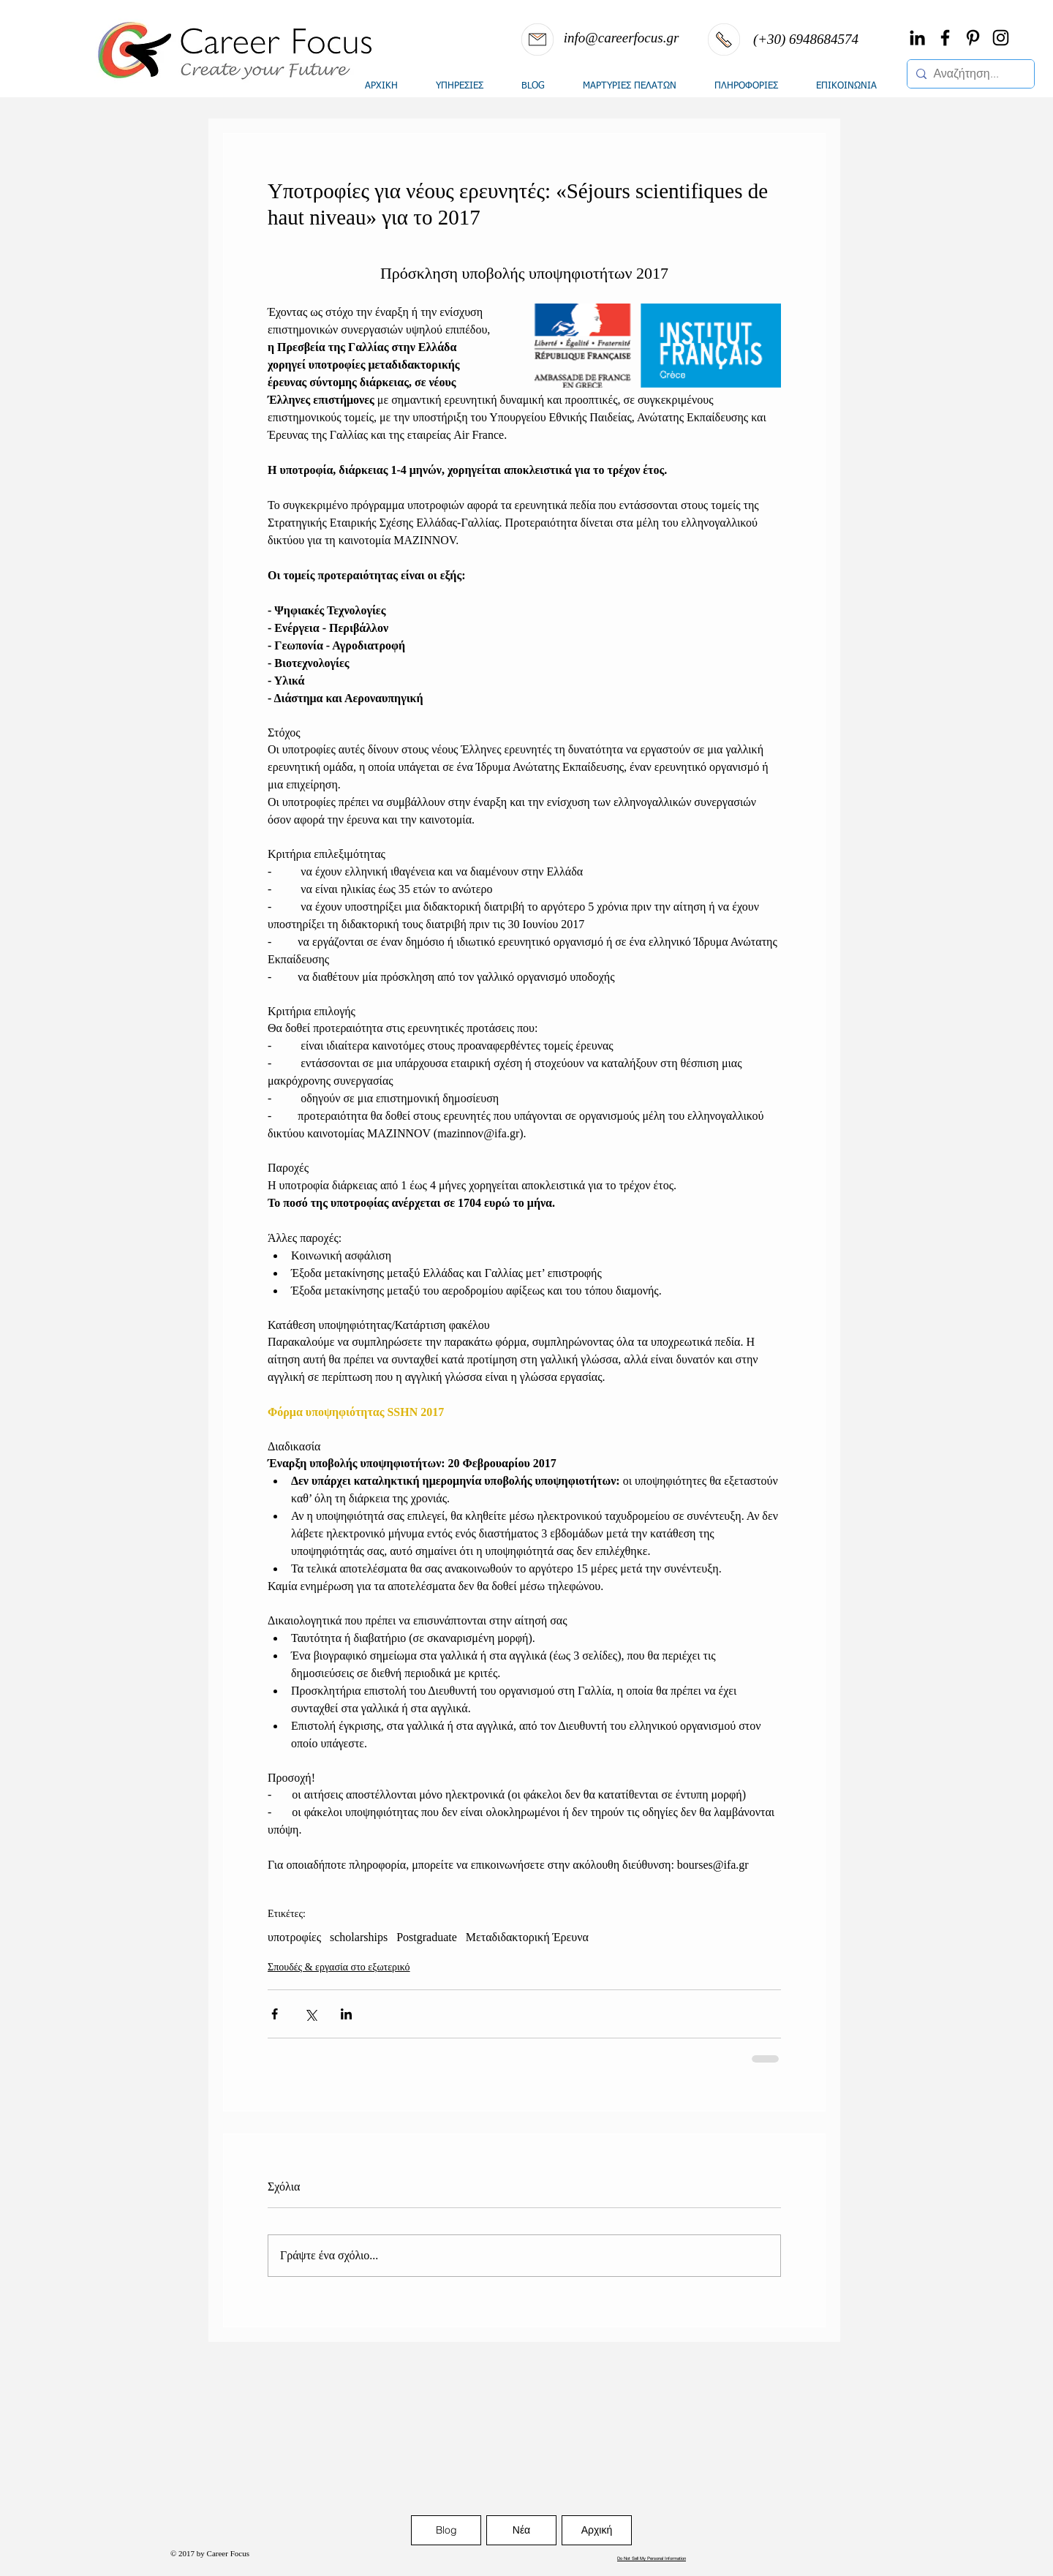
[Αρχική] (597, 2530)
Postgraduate (426, 1937)
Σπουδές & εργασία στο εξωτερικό (339, 1967)
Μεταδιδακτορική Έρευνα (527, 1937)
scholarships (359, 1937)
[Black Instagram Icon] (1000, 37)
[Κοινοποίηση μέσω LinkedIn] (346, 2014)
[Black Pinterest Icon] (973, 37)
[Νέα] (521, 2530)
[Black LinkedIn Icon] (917, 37)
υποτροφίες (294, 1937)
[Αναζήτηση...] (968, 74)
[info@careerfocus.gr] (621, 38)
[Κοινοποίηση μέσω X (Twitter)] (310, 2014)
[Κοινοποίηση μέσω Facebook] (275, 2014)
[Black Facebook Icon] (945, 37)
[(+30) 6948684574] (805, 39)
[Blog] (446, 2530)
